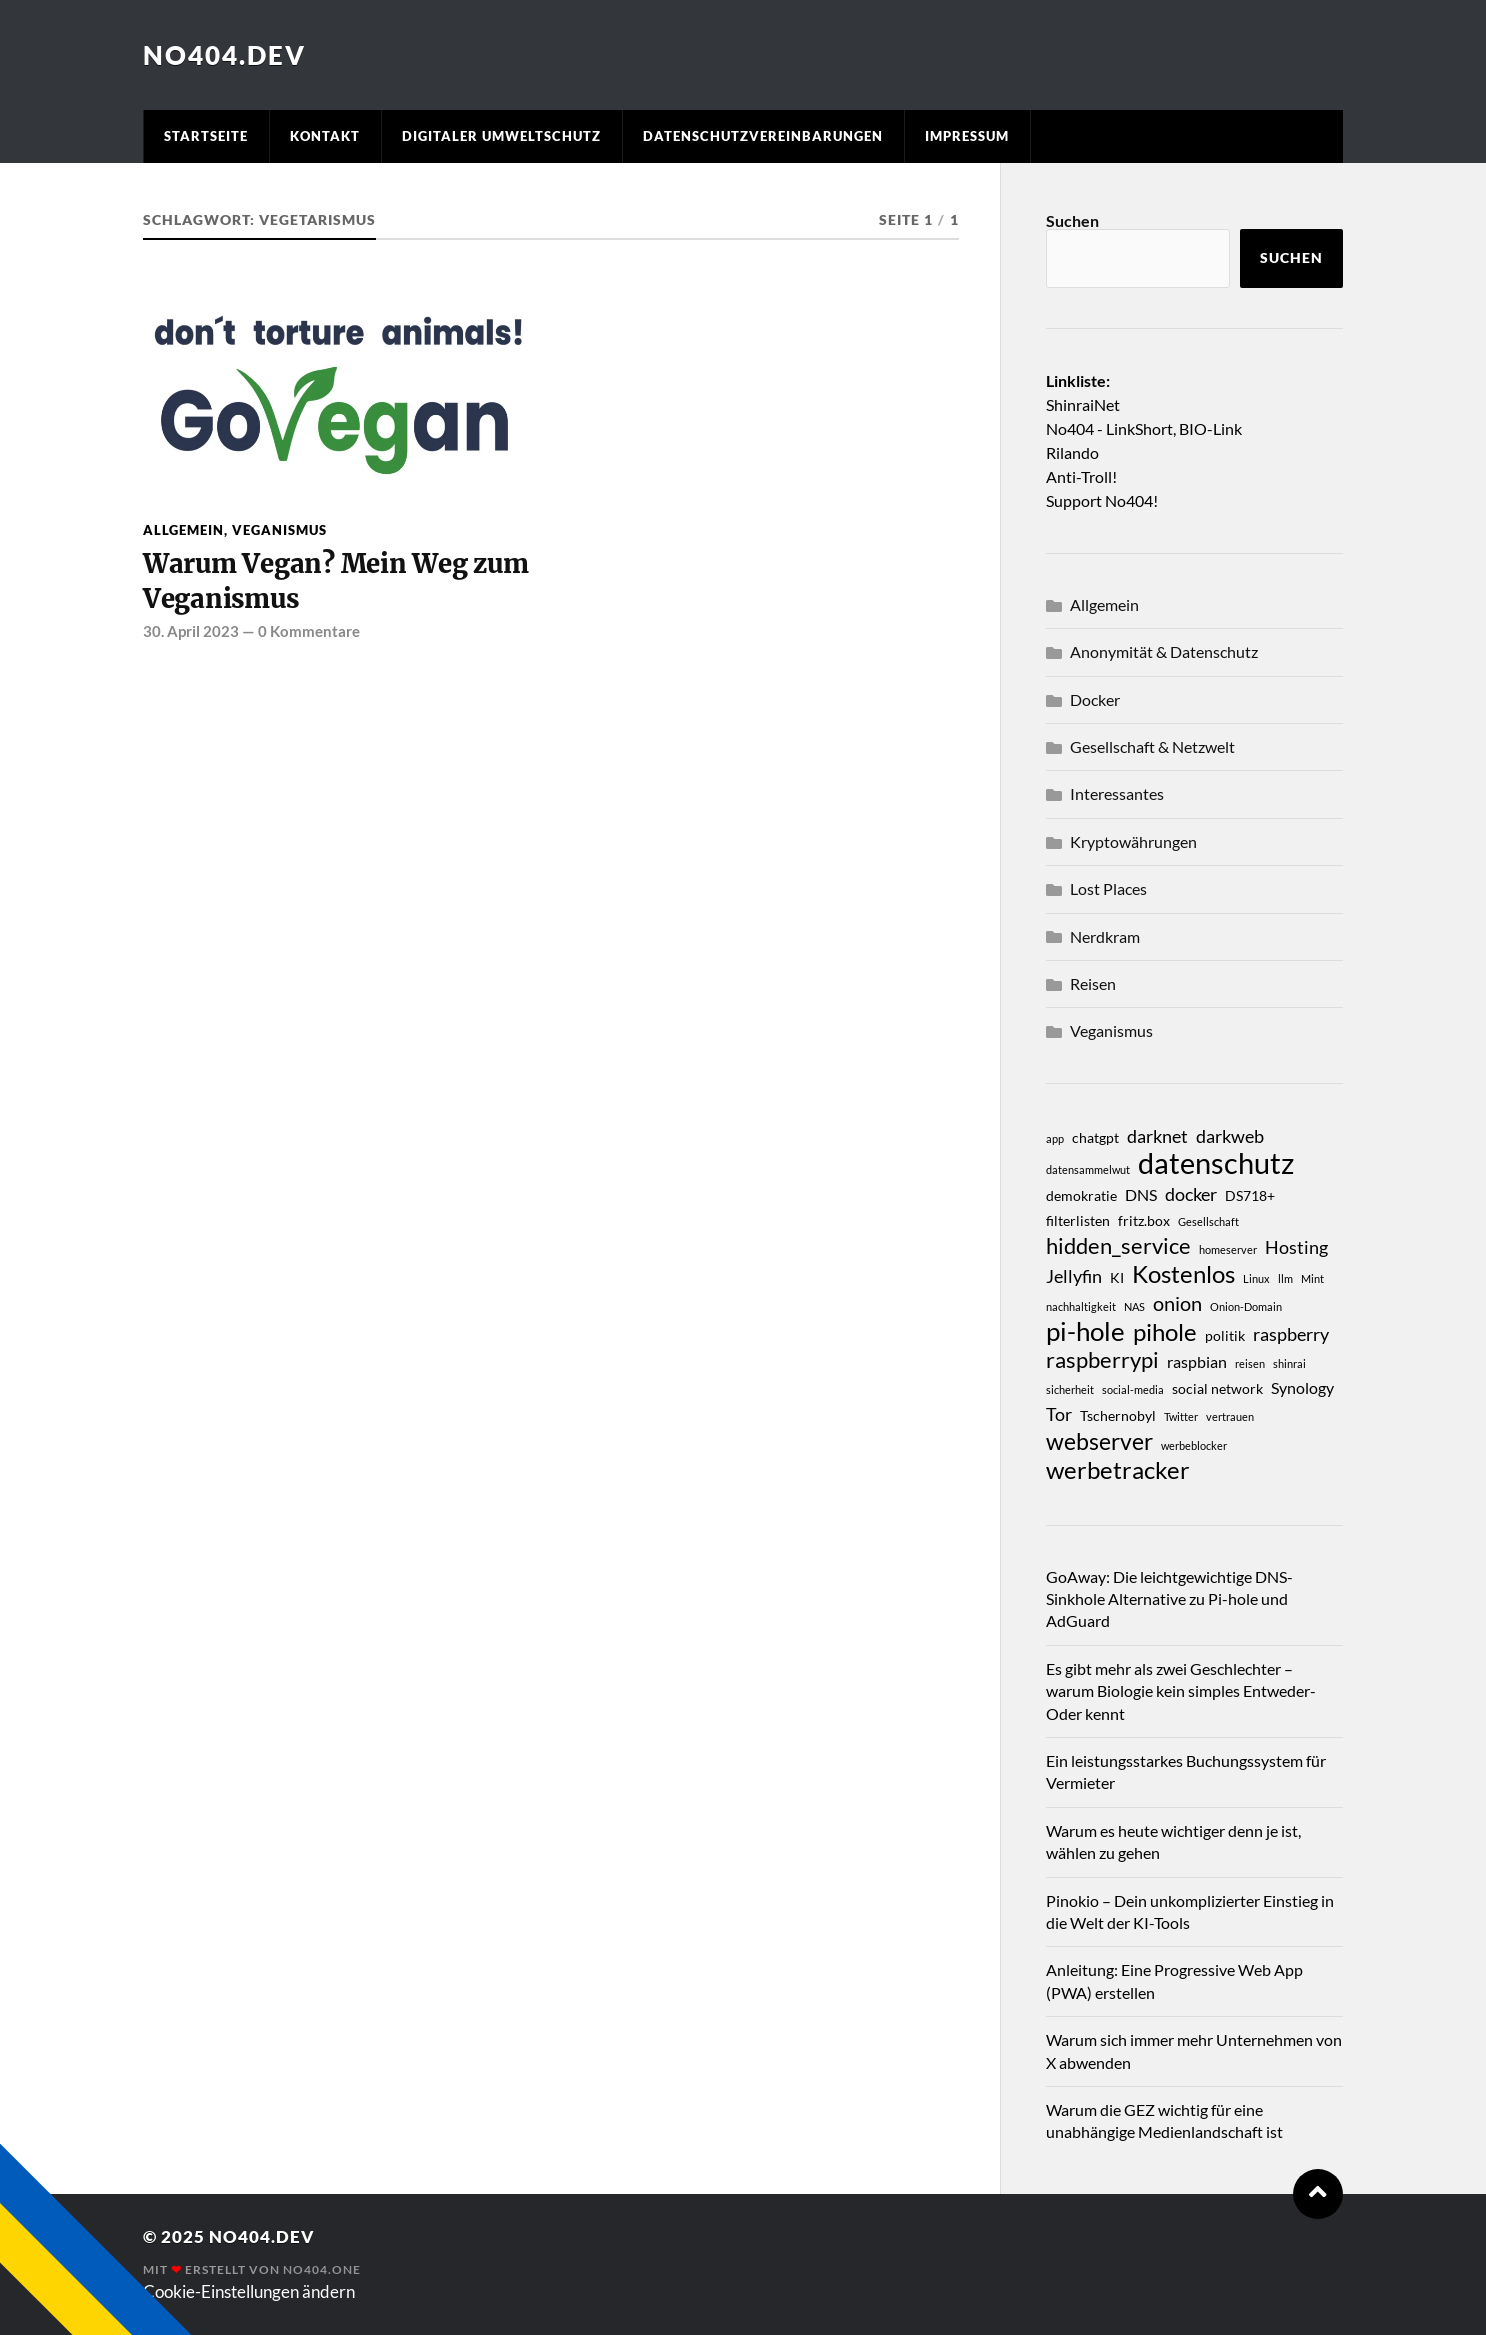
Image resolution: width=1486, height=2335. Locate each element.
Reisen (1093, 983)
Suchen (1072, 220)
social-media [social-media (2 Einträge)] (1133, 1389)
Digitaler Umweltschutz (501, 136)
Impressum (967, 136)
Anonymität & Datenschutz (1164, 651)
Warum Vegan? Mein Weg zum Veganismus (336, 581)
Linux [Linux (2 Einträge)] (1256, 1278)
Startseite (206, 136)
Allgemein (183, 530)
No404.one (322, 2269)
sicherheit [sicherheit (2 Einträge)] (1070, 1389)
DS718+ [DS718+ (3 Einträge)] (1250, 1195)
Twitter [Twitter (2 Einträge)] (1181, 1416)
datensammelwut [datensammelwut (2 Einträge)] (1088, 1169)
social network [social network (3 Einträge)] (1217, 1388)
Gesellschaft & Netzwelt (1152, 746)
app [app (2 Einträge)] (1055, 1138)
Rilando (1072, 452)
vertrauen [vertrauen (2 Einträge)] (1230, 1416)
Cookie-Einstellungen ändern (249, 2291)
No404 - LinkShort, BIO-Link (1144, 428)
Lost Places (1108, 888)
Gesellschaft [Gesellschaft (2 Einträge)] (1208, 1221)
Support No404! (1102, 500)
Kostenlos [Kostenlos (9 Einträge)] (1183, 1274)
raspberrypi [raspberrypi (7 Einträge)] (1102, 1360)
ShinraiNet (1083, 404)
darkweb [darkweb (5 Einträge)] (1230, 1136)
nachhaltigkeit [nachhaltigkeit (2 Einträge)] (1081, 1306)
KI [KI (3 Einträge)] (1117, 1277)
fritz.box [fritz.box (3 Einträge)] (1144, 1220)
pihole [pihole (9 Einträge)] (1165, 1332)
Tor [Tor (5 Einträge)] (1059, 1414)
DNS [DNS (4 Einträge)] (1141, 1194)
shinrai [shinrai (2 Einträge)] (1289, 1363)
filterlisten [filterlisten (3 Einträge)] (1078, 1220)
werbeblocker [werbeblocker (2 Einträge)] (1194, 1445)
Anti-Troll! (1081, 476)
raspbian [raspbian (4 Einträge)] (1197, 1361)
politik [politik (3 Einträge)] (1225, 1335)
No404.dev (224, 55)
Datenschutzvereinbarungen (763, 136)
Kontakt (325, 136)
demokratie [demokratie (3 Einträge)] (1081, 1195)
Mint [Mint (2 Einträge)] (1312, 1278)
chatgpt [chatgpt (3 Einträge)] (1095, 1137)
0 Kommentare (309, 631)
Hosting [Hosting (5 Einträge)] (1296, 1247)
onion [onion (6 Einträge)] (1177, 1303)
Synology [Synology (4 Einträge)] (1302, 1387)
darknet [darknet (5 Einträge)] (1157, 1136)
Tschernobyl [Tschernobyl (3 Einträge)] (1118, 1415)
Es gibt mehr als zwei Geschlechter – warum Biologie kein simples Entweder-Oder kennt (1181, 1691)
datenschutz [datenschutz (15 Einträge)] (1216, 1163)
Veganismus (279, 530)
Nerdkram (1105, 936)
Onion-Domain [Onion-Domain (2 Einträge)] (1246, 1306)
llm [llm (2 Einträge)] (1285, 1278)
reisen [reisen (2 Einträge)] (1250, 1363)
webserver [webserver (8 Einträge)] (1099, 1441)
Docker (1095, 699)
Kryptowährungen (1133, 841)
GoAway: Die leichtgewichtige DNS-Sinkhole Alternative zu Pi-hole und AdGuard (1169, 1599)
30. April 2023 (191, 631)
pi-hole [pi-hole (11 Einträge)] (1085, 1331)
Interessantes (1117, 793)
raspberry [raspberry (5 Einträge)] (1291, 1334)
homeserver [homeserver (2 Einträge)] (1228, 1249)
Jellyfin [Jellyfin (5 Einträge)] (1074, 1276)
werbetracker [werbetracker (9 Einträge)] (1118, 1470)
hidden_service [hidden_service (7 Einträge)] (1118, 1246)
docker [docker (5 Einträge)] (1191, 1194)
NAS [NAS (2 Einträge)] (1134, 1306)
